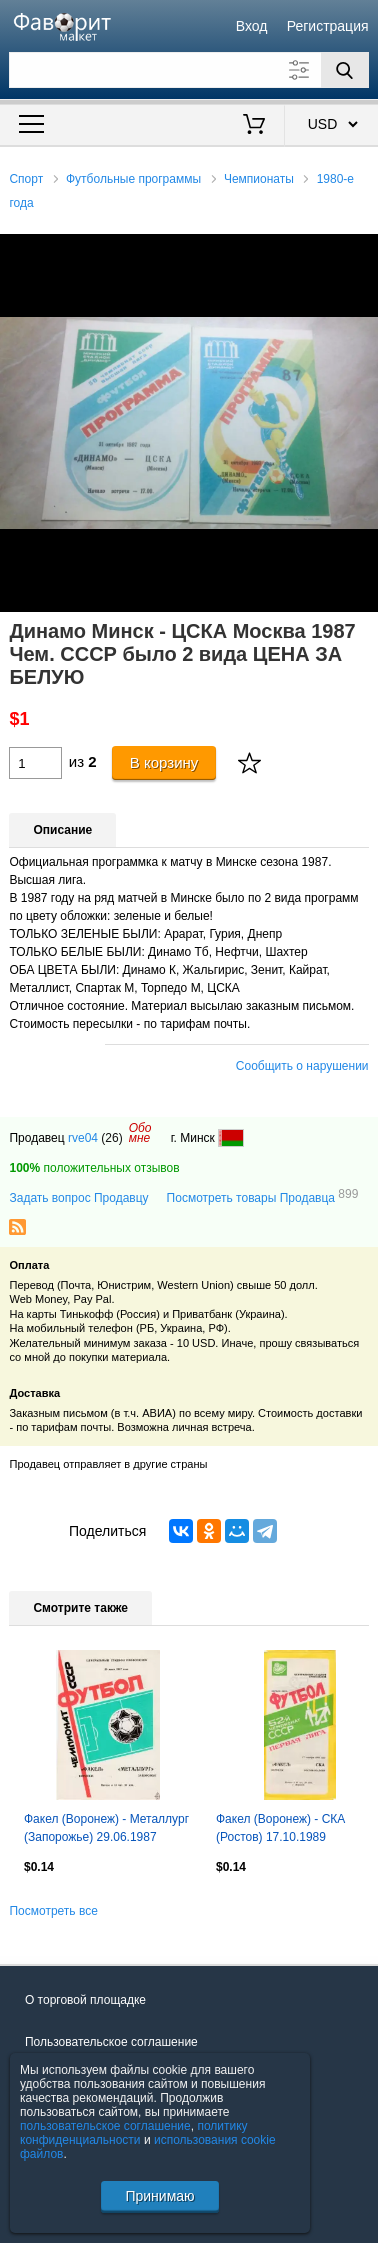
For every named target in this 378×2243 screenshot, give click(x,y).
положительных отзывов (94, 1168)
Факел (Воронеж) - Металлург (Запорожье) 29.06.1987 (106, 1828)
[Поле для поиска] (188, 70)
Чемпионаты (259, 179)
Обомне (140, 1133)
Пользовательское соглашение (111, 2042)
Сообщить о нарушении (302, 1066)
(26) (111, 1138)
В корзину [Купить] (164, 762)
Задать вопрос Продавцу (78, 1198)
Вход (252, 26)
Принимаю (159, 2196)
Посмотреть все (53, 1911)
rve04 (83, 1138)
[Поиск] (345, 70)
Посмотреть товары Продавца (263, 1197)
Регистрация (328, 26)
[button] (360, 252)
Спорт (26, 179)
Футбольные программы (133, 179)
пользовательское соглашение (105, 2126)
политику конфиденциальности (134, 2133)
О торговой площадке (85, 2000)
